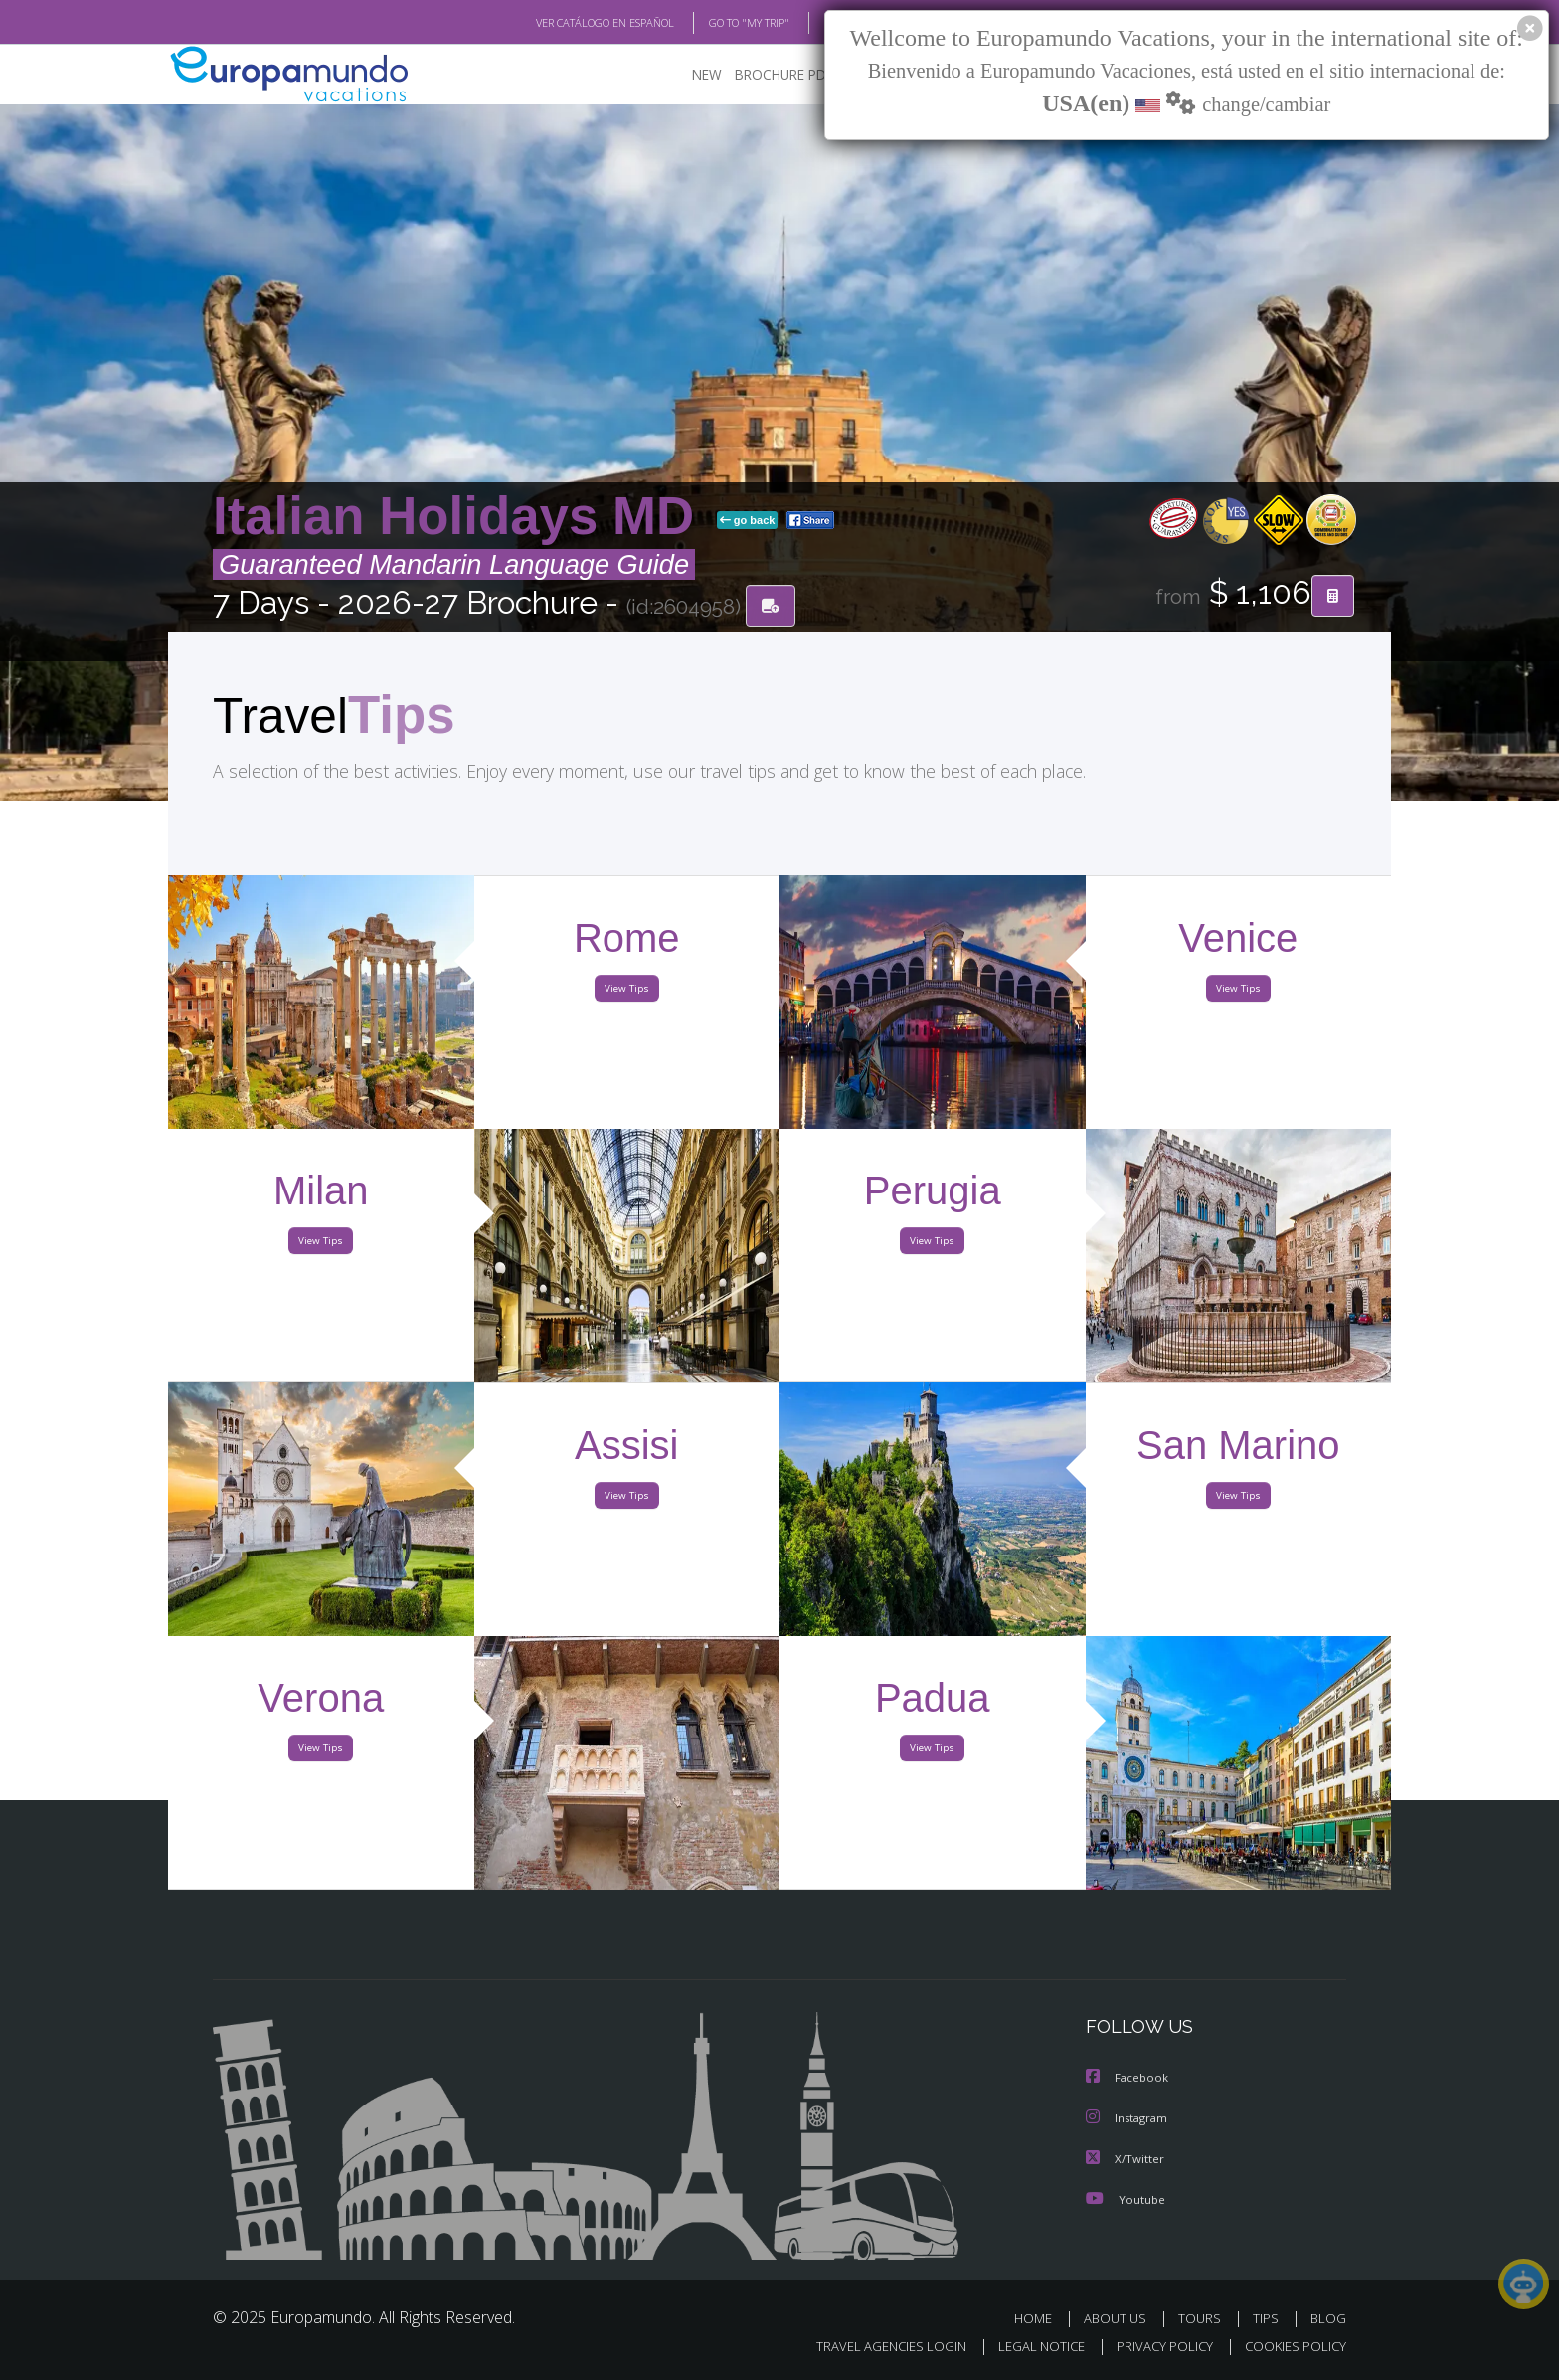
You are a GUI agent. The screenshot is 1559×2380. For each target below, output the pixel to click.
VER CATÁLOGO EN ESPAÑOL (559, 23)
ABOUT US (1120, 2317)
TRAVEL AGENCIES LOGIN (872, 2346)
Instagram (1129, 2118)
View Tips (626, 993)
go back (748, 521)
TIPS (1268, 2317)
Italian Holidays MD (461, 516)
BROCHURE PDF (770, 75)
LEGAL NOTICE (1028, 2346)
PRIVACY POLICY (1156, 2346)
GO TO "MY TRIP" (717, 23)
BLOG (812, 23)
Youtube (1125, 2198)
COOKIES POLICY (1291, 2346)
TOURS (1203, 2317)
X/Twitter (1125, 2158)
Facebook (1128, 2079)
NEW (687, 75)
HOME (1040, 2317)
